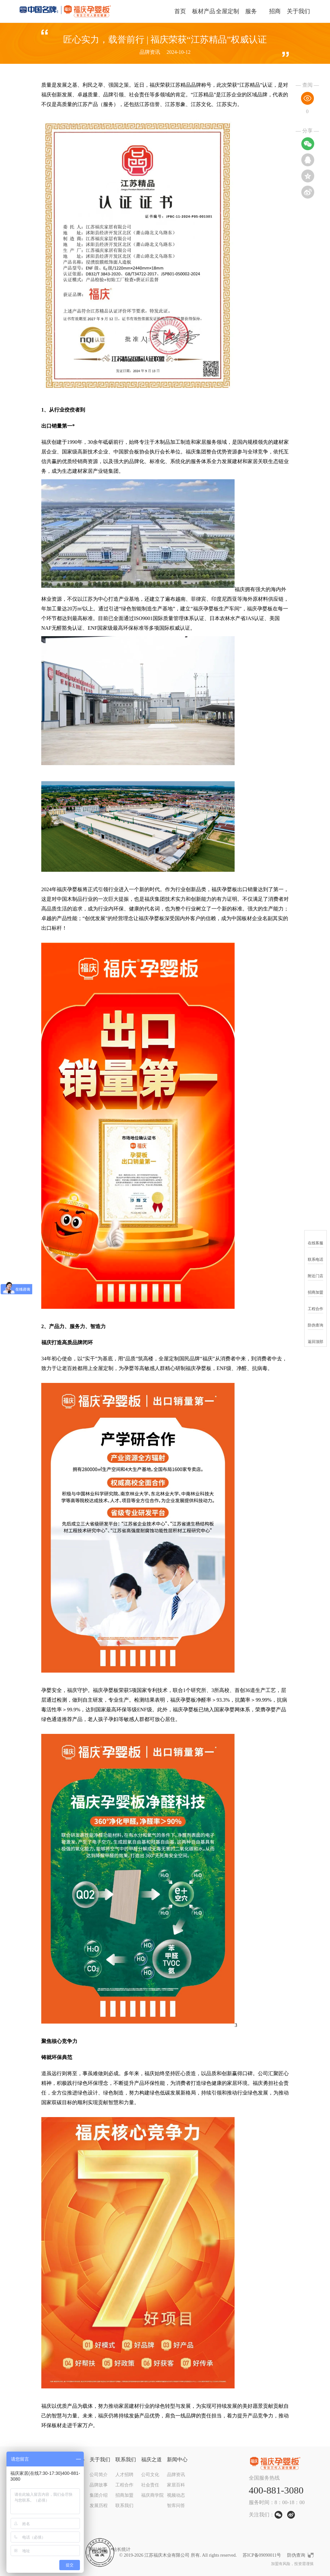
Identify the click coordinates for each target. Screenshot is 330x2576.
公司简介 (99, 2474)
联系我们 (125, 2459)
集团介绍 (99, 2495)
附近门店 (315, 1272)
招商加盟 (124, 2495)
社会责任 (150, 2485)
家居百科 (176, 2485)
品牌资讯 (176, 2474)
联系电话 (315, 1255)
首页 (180, 11)
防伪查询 (296, 2555)
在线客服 (315, 1239)
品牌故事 (99, 2485)
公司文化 (150, 2474)
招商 (275, 11)
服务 (251, 11)
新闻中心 (177, 2459)
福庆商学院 (152, 2495)
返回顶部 (315, 1337)
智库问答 (176, 2505)
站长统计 (121, 2549)
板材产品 (203, 11)
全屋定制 (227, 11)
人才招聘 (124, 2474)
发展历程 (99, 2505)
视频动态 (176, 2495)
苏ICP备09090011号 (262, 2555)
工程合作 (124, 2485)
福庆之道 (151, 2459)
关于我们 (298, 11)
